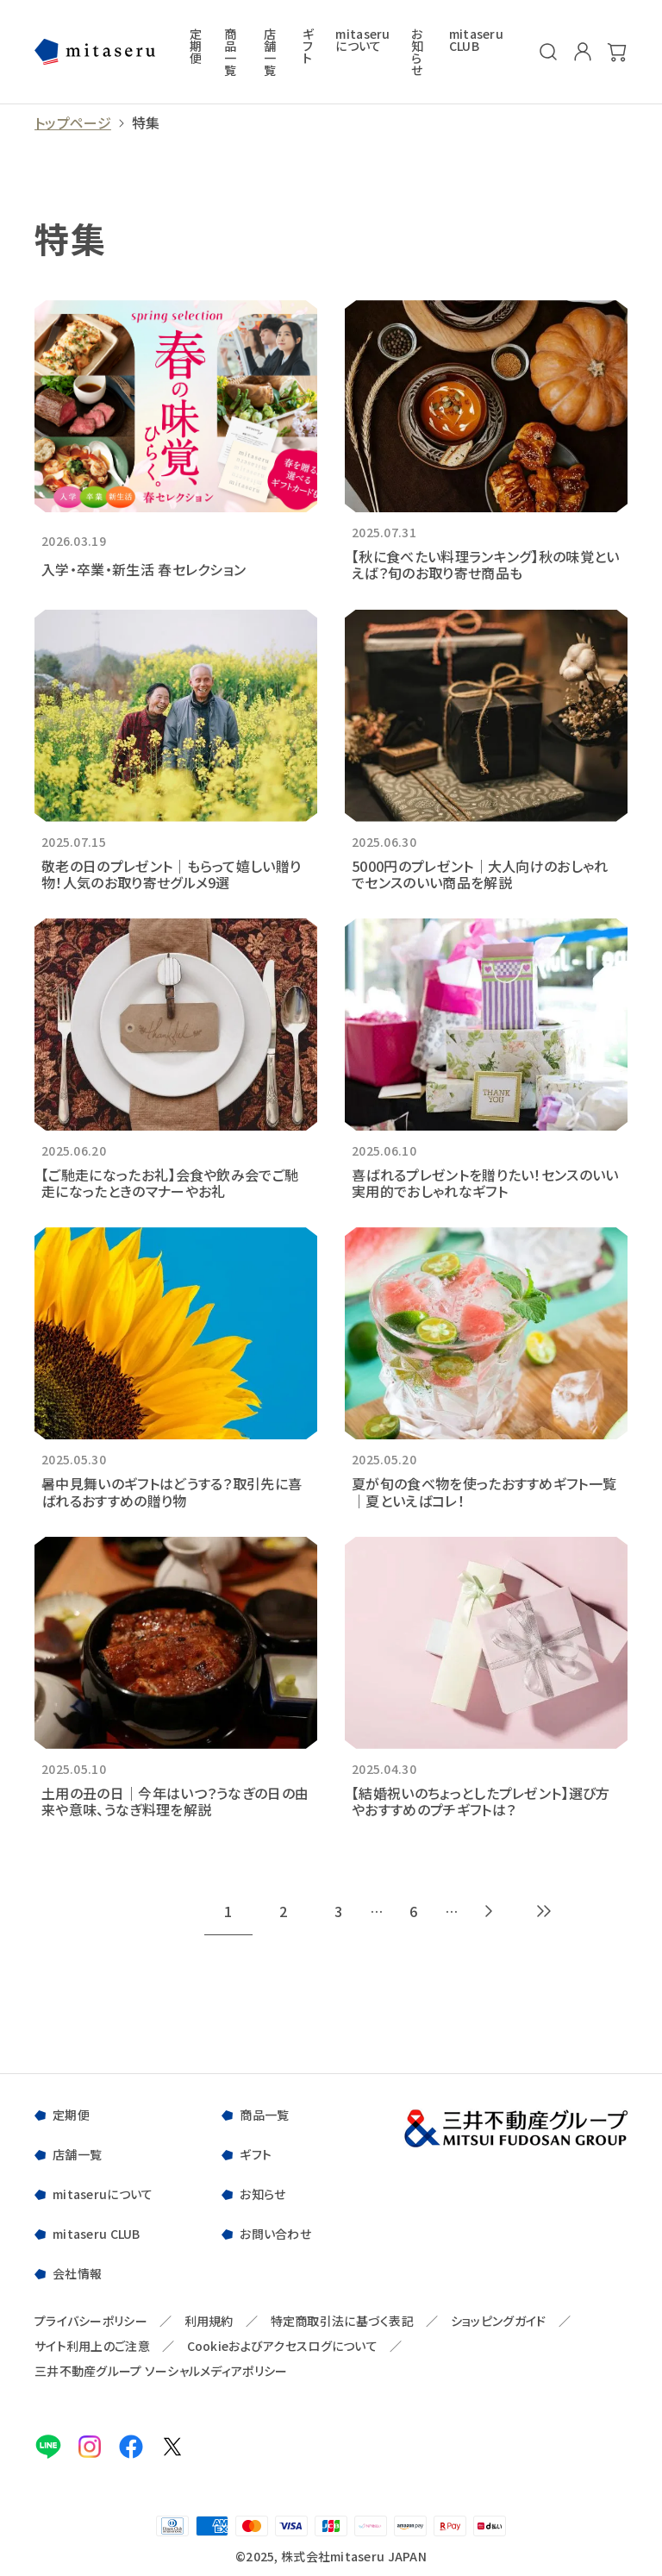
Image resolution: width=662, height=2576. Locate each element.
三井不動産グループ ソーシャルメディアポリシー (160, 2371)
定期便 (196, 47)
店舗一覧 (270, 52)
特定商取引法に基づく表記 (342, 2321)
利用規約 (209, 2321)
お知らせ (417, 52)
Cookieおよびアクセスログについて (282, 2346)
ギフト (308, 47)
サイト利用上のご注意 (92, 2346)
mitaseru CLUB (476, 41)
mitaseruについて (362, 41)
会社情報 (77, 2273)
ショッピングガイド (498, 2321)
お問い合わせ (275, 2234)
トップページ (72, 123)
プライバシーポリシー (90, 2321)
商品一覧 (230, 52)
